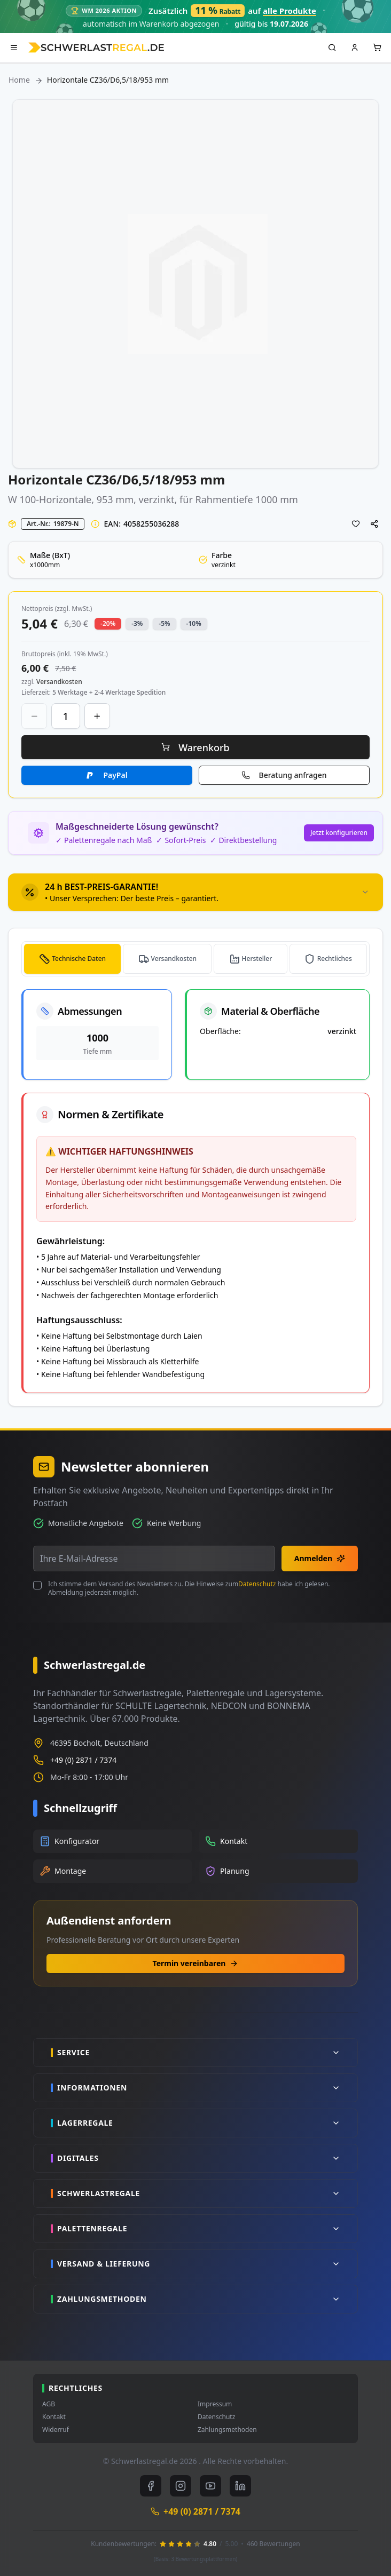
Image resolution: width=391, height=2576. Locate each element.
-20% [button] (107, 623)
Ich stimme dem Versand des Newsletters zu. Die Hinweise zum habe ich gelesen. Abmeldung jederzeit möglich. (189, 1588)
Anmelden (319, 1558)
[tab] (195, 892)
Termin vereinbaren (196, 1963)
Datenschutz (257, 1583)
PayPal (115, 775)
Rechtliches (334, 958)
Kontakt (54, 2417)
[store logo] (96, 47)
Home (19, 80)
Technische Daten (79, 958)
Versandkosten (174, 958)
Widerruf (55, 2430)
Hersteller (257, 958)
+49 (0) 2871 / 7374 (83, 1760)
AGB (48, 2404)
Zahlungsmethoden (227, 2430)
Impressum (215, 2404)
